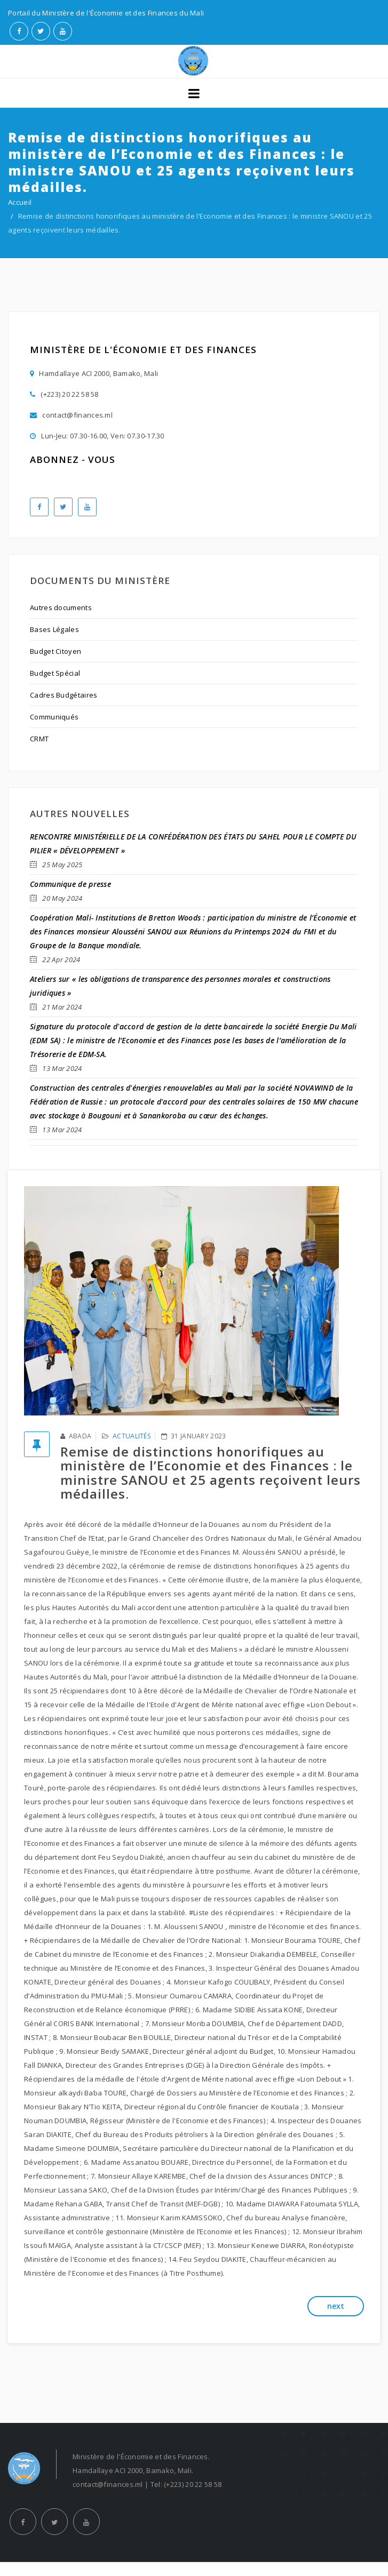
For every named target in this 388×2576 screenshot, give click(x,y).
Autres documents (61, 607)
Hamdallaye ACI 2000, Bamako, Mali (94, 373)
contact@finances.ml (71, 415)
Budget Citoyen (55, 651)
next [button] (335, 2306)
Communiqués (54, 717)
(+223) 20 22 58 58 (64, 394)
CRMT (39, 738)
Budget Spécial (55, 673)
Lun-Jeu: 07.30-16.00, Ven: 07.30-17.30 (97, 436)
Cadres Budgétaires (63, 695)
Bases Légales (54, 629)
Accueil (19, 202)
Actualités (132, 1436)
